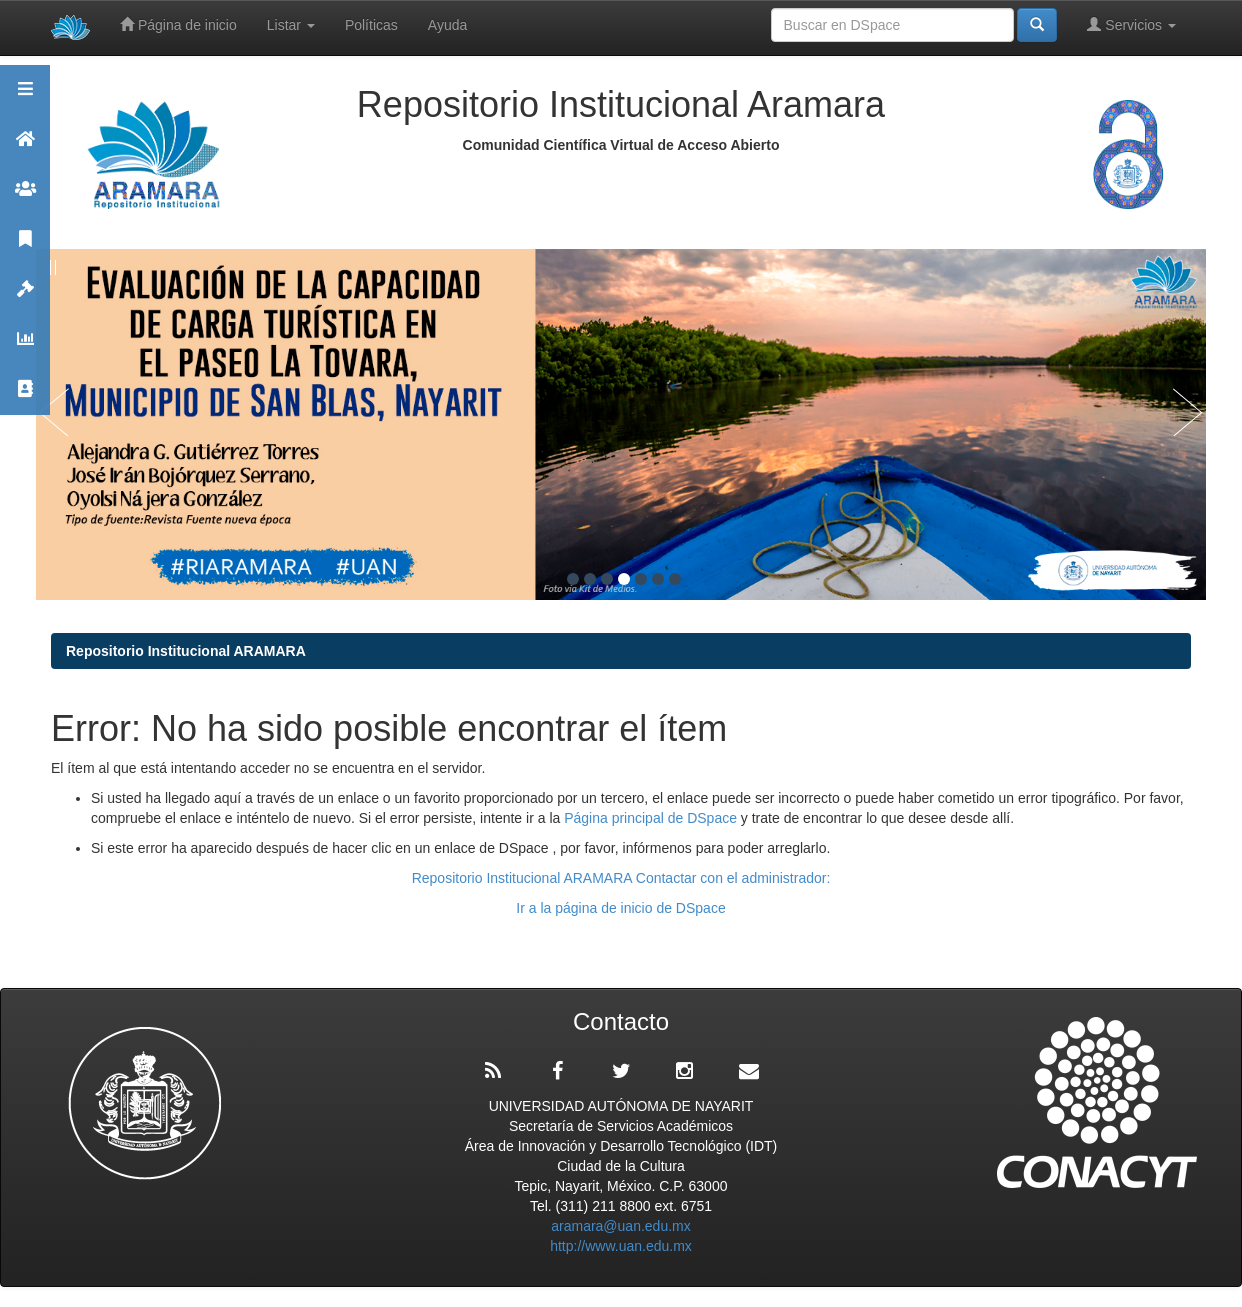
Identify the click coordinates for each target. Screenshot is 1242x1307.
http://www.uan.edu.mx (621, 1246)
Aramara (25, 147)
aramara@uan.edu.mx (621, 1226)
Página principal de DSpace (652, 818)
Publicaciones (25, 247)
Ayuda (447, 25)
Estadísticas (25, 347)
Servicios (1131, 24)
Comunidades (25, 197)
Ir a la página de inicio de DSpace (620, 908)
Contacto (25, 397)
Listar (291, 25)
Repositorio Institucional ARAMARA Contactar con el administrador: (621, 878)
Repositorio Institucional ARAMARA (186, 651)
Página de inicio (178, 24)
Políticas (371, 25)
